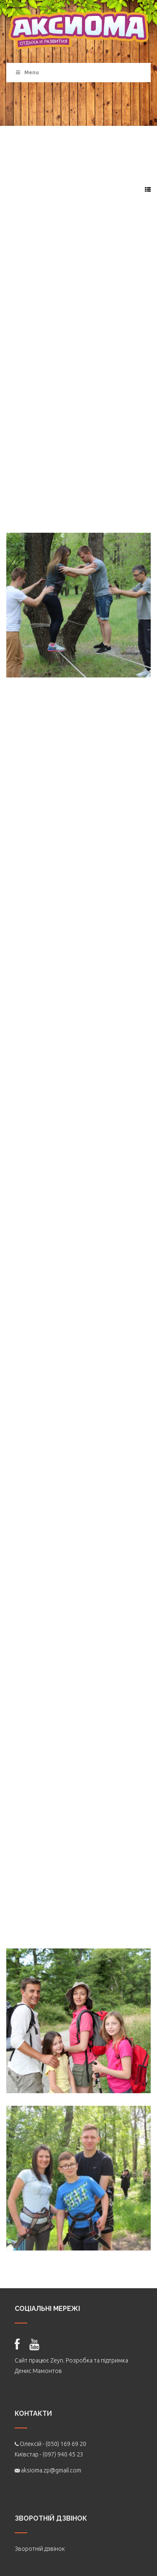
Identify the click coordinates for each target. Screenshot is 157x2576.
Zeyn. (57, 2360)
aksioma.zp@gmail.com (51, 2470)
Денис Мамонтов (38, 2371)
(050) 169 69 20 (66, 2444)
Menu (27, 72)
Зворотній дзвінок (40, 2548)
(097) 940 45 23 (63, 2454)
